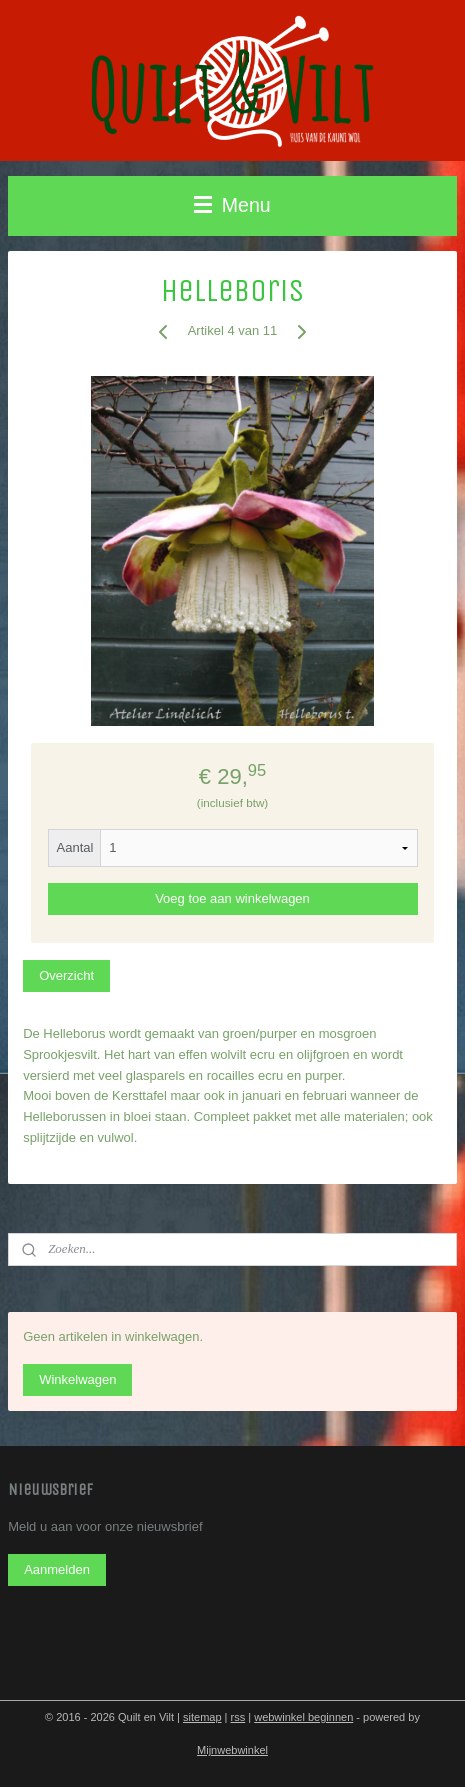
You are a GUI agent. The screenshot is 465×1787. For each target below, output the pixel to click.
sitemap (202, 1717)
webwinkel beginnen (303, 1717)
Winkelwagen (77, 1379)
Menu (232, 205)
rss (238, 1717)
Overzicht (66, 974)
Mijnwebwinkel (232, 1750)
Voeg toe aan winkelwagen (232, 898)
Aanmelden (57, 1569)
